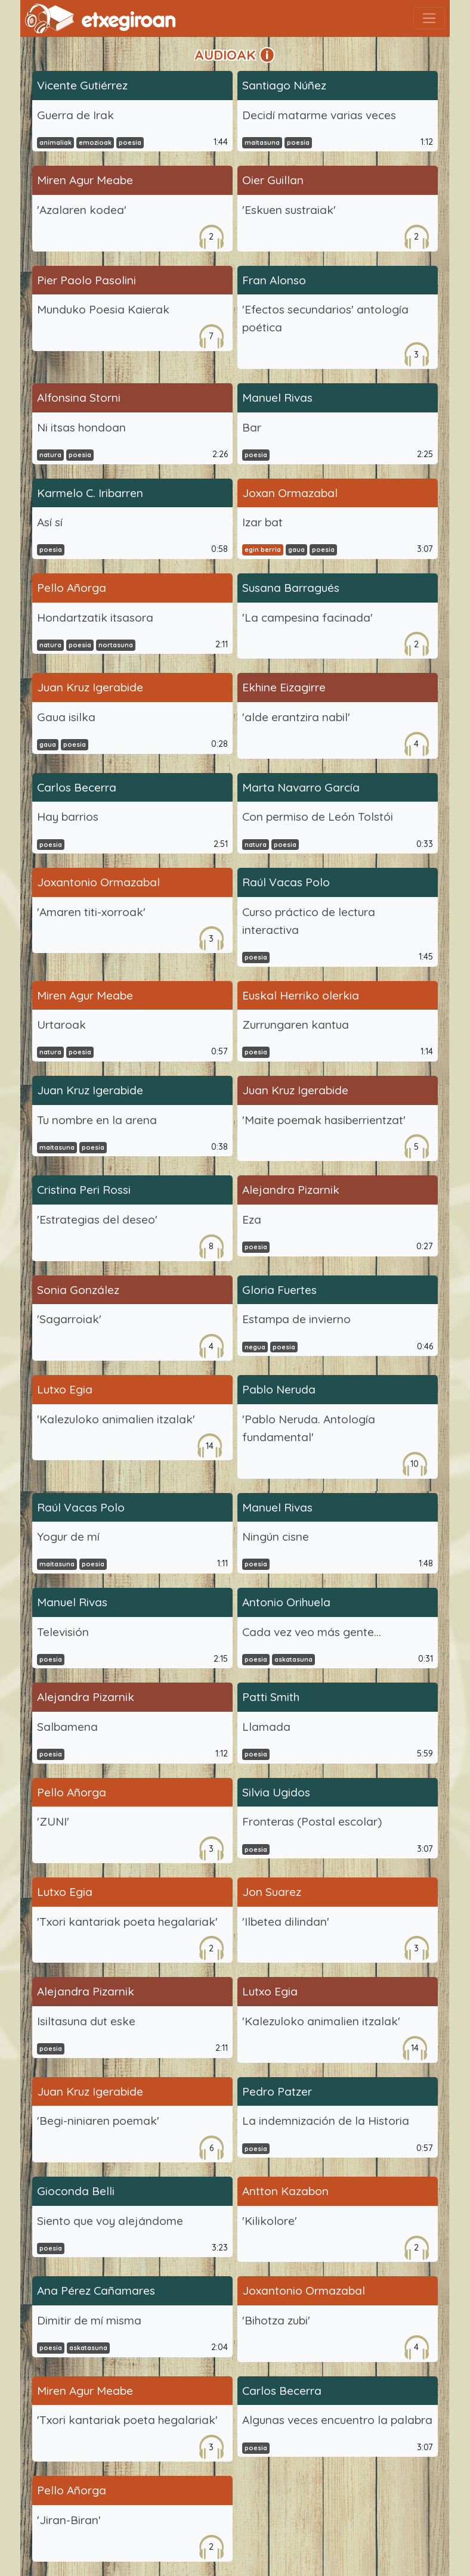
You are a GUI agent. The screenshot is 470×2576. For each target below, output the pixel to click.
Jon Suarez (271, 1892)
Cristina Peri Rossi (84, 1190)
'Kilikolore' (269, 2221)
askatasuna (293, 1659)
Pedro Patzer (277, 2091)
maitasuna (262, 142)
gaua (296, 549)
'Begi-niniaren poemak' (98, 2120)
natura (50, 455)
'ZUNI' (53, 1821)
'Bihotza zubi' (276, 2320)
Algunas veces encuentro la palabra (337, 2420)
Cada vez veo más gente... (311, 1632)
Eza (251, 1219)
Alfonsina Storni (78, 397)
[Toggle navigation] (429, 18)
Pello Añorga (71, 588)
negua (255, 1347)
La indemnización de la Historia (325, 2120)
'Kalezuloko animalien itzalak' (116, 1419)
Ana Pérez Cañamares (96, 2290)
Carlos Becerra (76, 787)
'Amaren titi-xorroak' (91, 912)
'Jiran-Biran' (69, 2520)
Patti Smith (270, 1697)
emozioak (95, 142)
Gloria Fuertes (279, 1290)
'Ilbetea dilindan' (285, 1921)
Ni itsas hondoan (81, 427)
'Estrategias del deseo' (97, 1219)
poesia (130, 142)
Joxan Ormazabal (290, 493)
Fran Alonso (274, 280)
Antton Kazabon (285, 2191)
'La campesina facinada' (307, 617)
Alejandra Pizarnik (290, 1190)
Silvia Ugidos (276, 1792)
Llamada (266, 1727)
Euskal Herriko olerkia (300, 995)
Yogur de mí (68, 1536)
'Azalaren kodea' (81, 210)
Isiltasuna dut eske (86, 2021)
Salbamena (67, 1727)
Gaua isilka (66, 717)
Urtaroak (61, 1024)
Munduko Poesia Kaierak (103, 309)
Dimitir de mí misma (89, 2320)
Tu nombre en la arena (97, 1120)
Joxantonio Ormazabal (98, 882)
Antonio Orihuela (286, 1602)
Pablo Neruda (279, 1389)
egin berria (263, 549)
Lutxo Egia (64, 1389)
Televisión (63, 1632)
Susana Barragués (290, 588)
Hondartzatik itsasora (95, 617)
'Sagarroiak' (69, 1319)
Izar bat (262, 522)
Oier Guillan (273, 180)
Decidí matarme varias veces (319, 115)
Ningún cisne (275, 1536)
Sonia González (78, 1290)
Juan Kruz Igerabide (90, 687)
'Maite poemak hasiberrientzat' (324, 1120)
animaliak (55, 142)
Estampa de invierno (296, 1319)
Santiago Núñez (284, 85)
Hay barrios (67, 816)
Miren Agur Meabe (85, 180)
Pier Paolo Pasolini (86, 280)
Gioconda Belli (76, 2191)
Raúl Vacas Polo (286, 882)
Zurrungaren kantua (295, 1024)
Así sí (50, 522)
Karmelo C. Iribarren (90, 493)
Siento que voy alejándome (110, 2221)
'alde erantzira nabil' (296, 717)
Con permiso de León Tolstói (317, 816)
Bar (251, 427)
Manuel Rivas (277, 397)
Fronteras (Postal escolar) (312, 1821)
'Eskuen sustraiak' (289, 210)
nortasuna (115, 645)
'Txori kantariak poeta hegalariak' (127, 1921)
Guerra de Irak (75, 115)
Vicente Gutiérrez (82, 85)
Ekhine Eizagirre (284, 687)
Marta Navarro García (301, 787)
